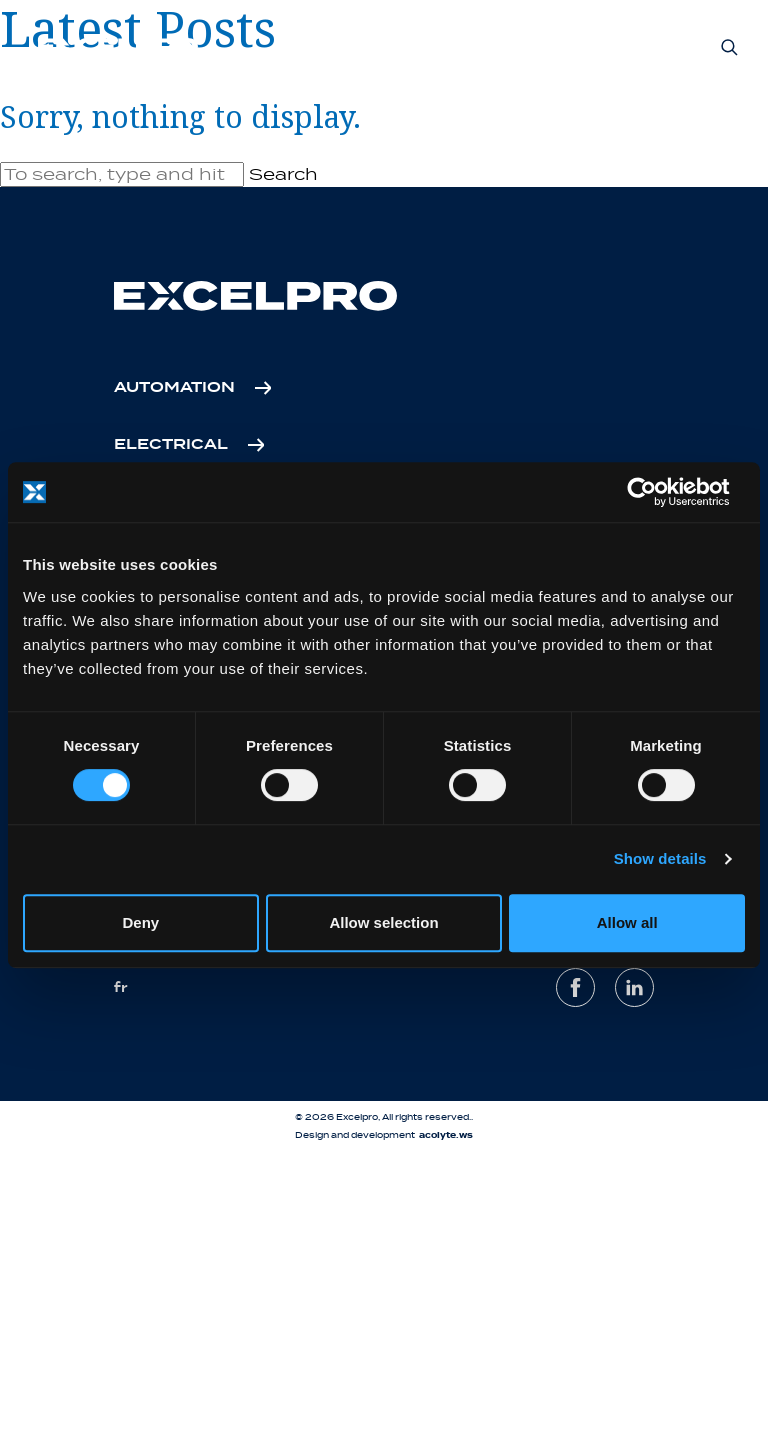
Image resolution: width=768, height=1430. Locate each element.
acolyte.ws (446, 1135)
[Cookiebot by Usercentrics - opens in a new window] (657, 492)
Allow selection (383, 922)
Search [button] (283, 174)
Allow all (627, 922)
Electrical (171, 445)
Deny (140, 922)
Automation (174, 388)
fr (120, 987)
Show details (660, 858)
